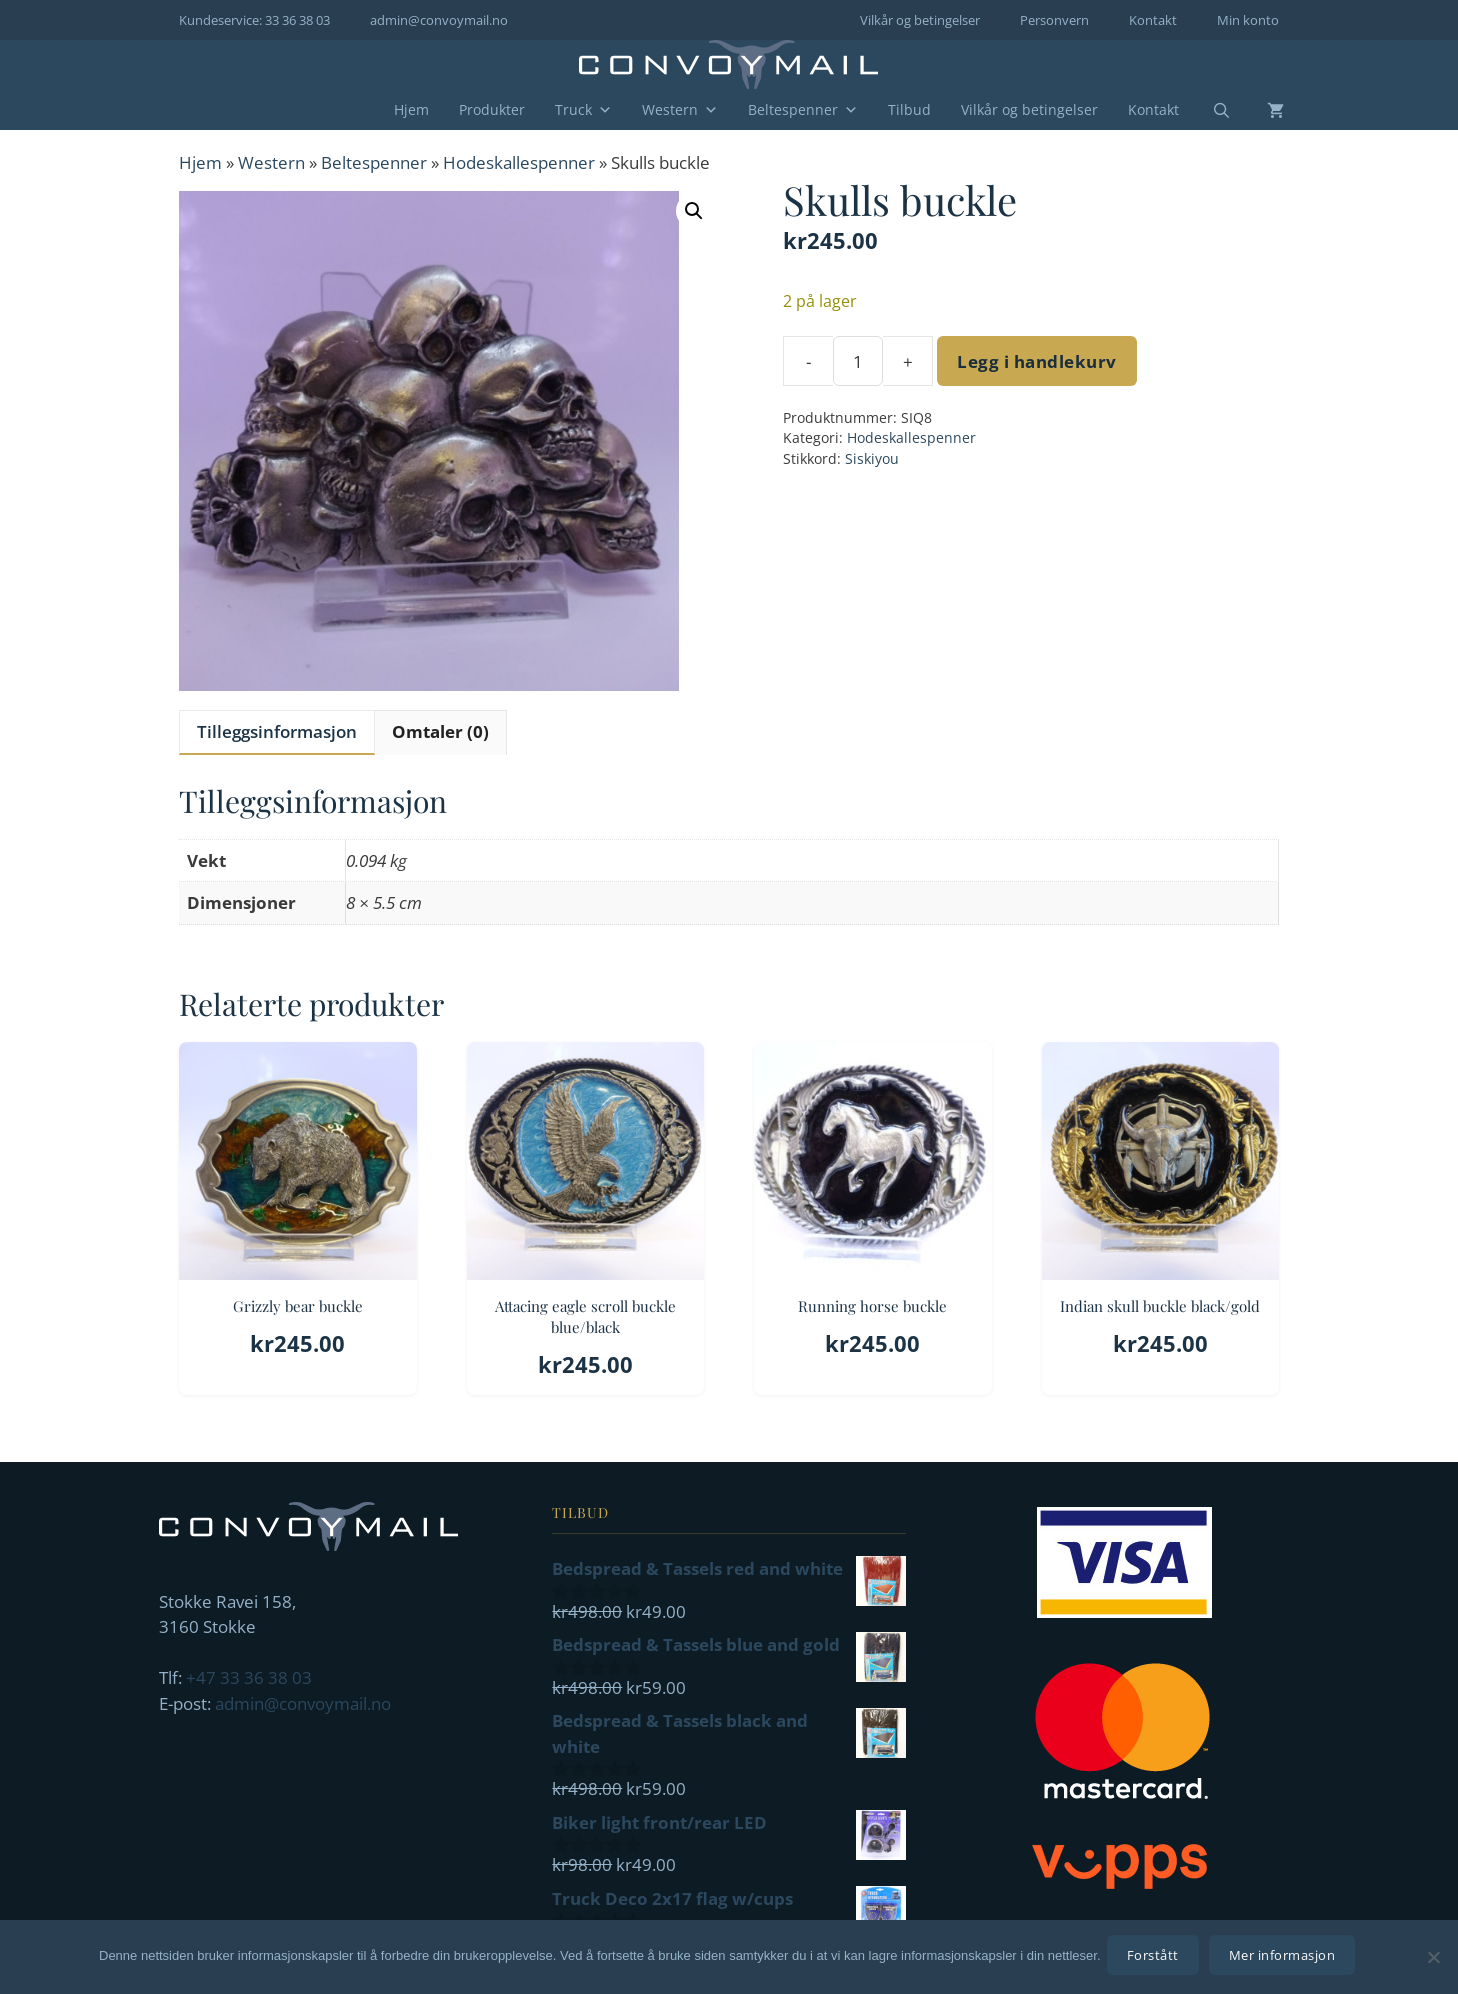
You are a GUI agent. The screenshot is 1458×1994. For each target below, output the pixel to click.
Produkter (492, 109)
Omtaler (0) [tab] (440, 731)
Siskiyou (872, 458)
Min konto (1248, 20)
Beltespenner (803, 110)
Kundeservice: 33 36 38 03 (254, 20)
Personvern (1054, 20)
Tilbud (909, 109)
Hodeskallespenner (519, 162)
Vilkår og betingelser (920, 20)
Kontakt (1153, 20)
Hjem (411, 109)
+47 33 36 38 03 (249, 1677)
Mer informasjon (1286, 1959)
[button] (694, 211)
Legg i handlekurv (1037, 361)
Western (680, 110)
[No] (1433, 1959)
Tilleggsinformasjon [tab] (277, 731)
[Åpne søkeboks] (1209, 111)
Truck (583, 110)
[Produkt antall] (858, 361)
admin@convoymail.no (439, 20)
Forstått (1157, 1959)
